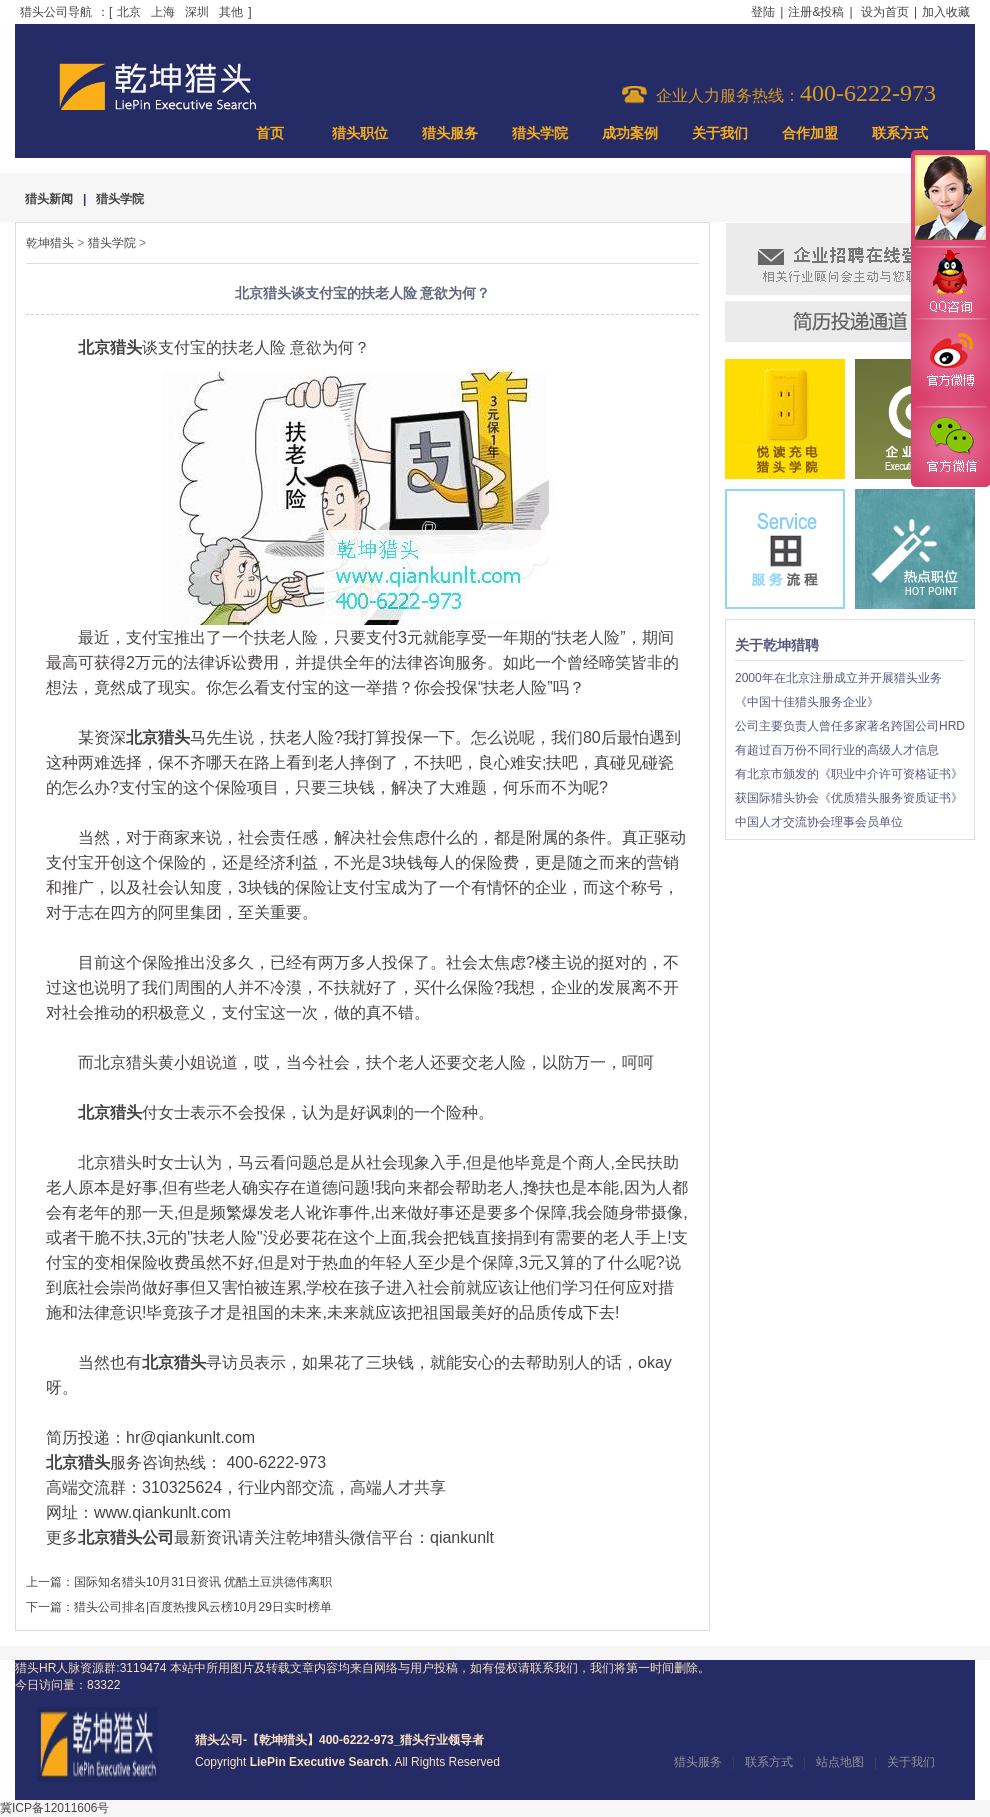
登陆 (763, 12)
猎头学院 (540, 133)
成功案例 (630, 133)
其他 (231, 12)
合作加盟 (810, 133)
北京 (129, 12)
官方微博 (950, 363)
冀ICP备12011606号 (54, 1808)
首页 (270, 133)
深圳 (197, 12)
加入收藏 (946, 12)
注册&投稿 (816, 12)
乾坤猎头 (50, 243)
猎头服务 (450, 133)
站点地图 (840, 1762)
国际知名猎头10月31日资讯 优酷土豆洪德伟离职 (203, 1582)
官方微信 (950, 446)
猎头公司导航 (56, 12)
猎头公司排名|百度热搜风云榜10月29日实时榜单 (203, 1607)
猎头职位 (360, 133)
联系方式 (900, 133)
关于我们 (720, 133)
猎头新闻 (49, 199)
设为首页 (885, 12)
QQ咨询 (950, 283)
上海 (163, 12)
